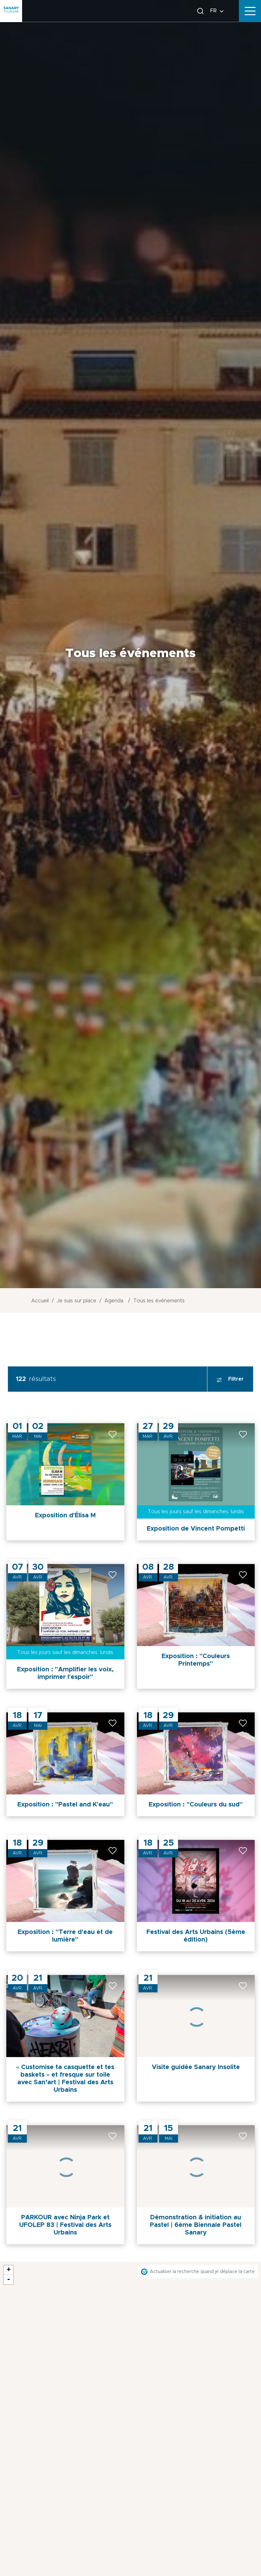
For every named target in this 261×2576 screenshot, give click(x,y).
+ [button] (9, 2270)
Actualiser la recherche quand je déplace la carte (202, 2272)
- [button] (8, 2279)
